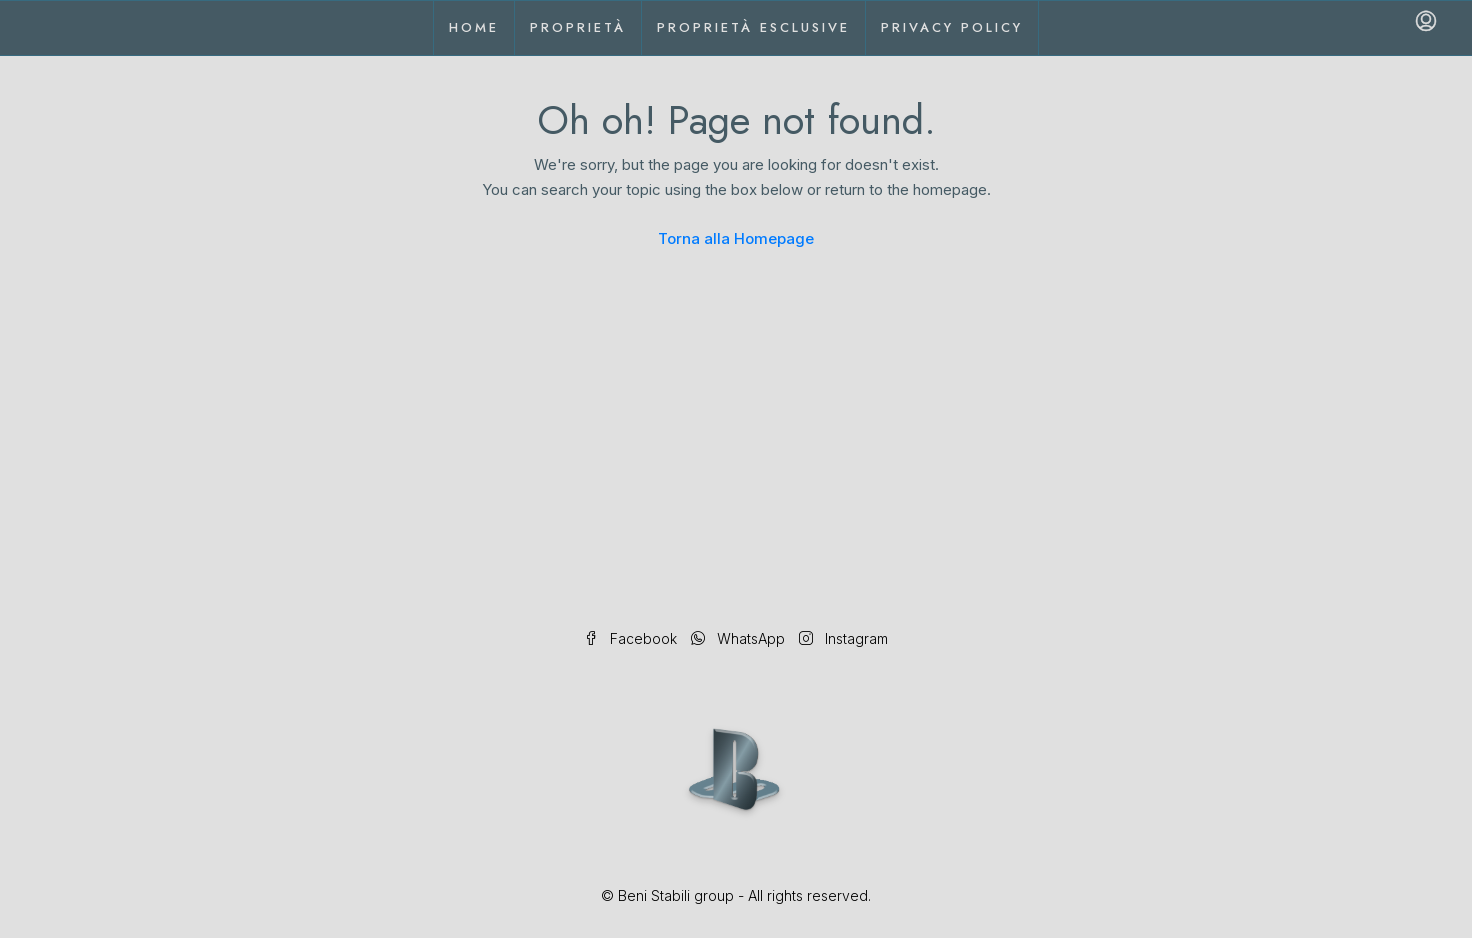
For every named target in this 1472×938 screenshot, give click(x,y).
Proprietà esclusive (753, 27)
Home (474, 27)
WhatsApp (740, 638)
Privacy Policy (952, 27)
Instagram (843, 638)
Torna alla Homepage (736, 238)
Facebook (632, 638)
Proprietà (578, 27)
